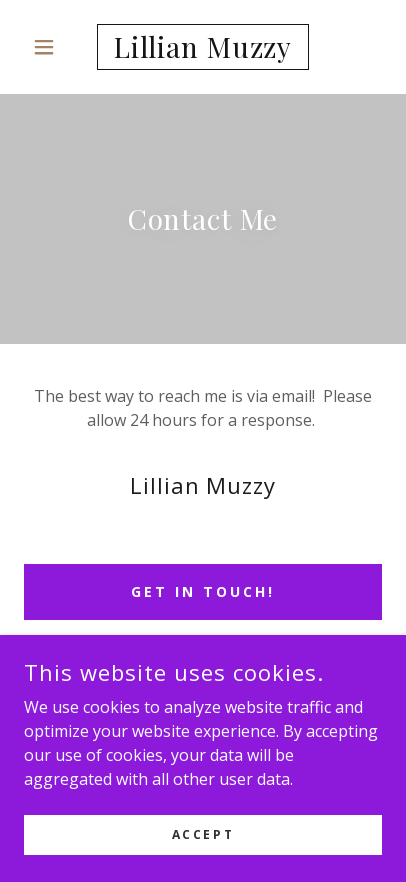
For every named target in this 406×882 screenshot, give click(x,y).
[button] (51, 47)
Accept (203, 834)
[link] (203, 47)
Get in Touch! (203, 591)
